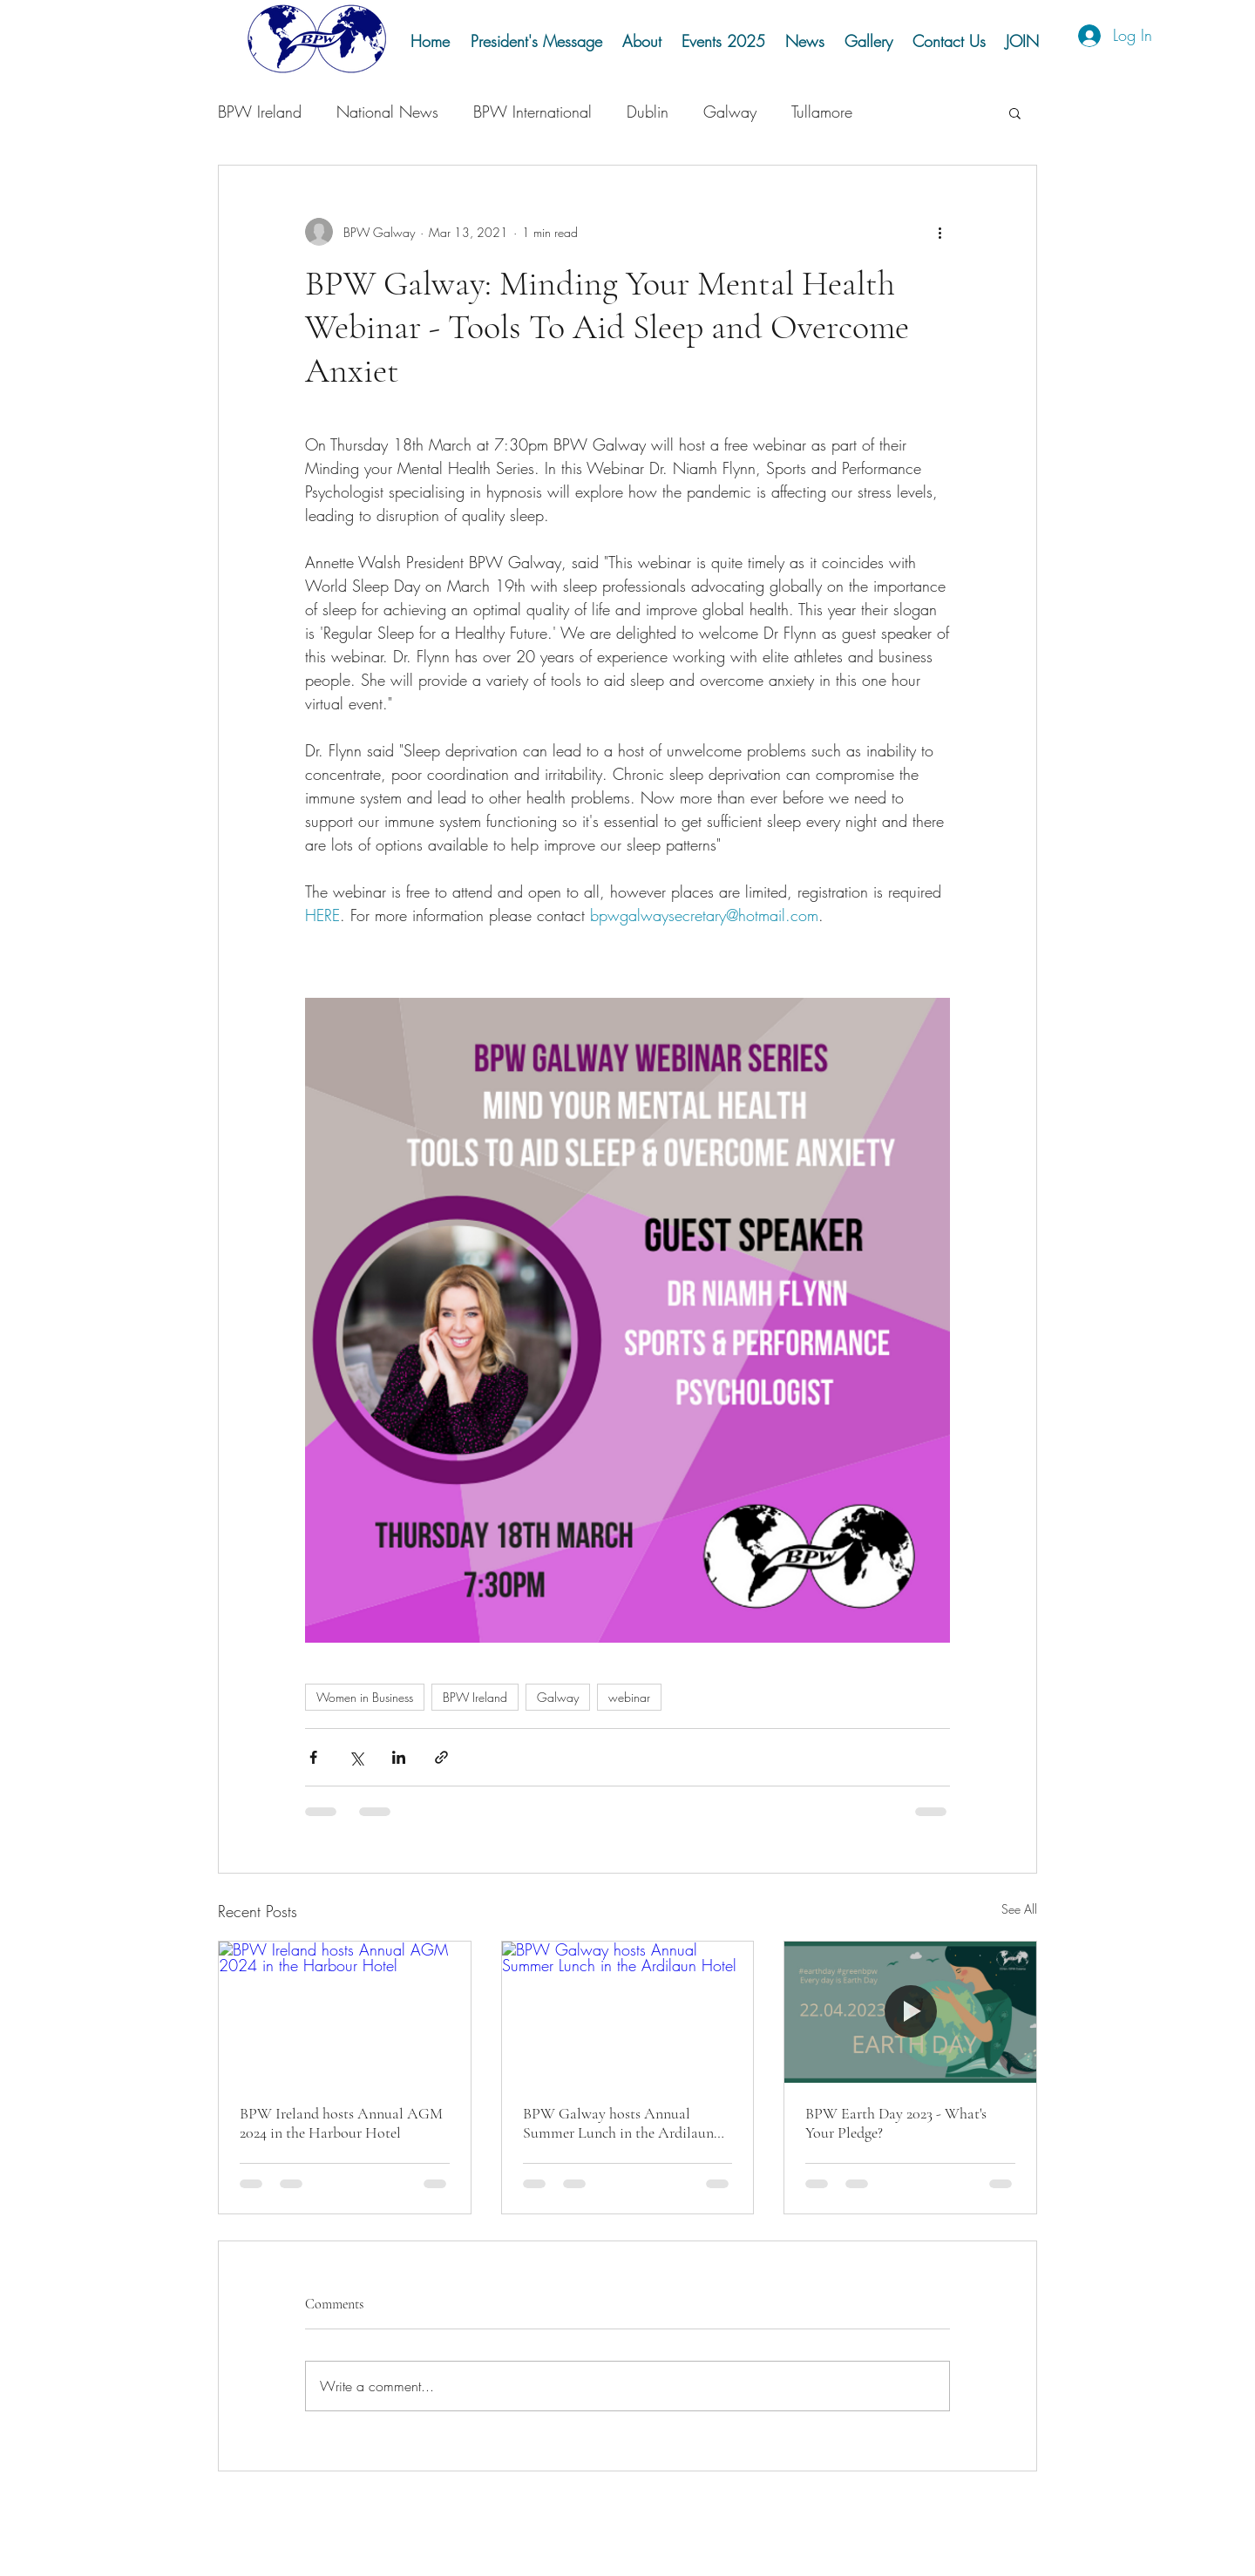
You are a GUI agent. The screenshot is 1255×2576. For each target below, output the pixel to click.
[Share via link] (441, 1757)
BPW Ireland (260, 111)
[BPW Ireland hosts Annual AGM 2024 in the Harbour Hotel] (345, 2012)
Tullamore (821, 111)
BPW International (532, 111)
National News (387, 111)
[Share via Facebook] (313, 1757)
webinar (629, 1697)
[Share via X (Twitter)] (356, 1757)
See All (1019, 1909)
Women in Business (364, 1697)
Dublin (647, 111)
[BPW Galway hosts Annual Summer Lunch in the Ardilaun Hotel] (628, 2012)
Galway (729, 111)
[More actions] (939, 231)
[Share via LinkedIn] (398, 1757)
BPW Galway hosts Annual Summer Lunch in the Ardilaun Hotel (618, 2123)
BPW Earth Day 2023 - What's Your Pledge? (896, 2123)
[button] (868, 41)
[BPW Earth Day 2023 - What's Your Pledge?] (910, 2012)
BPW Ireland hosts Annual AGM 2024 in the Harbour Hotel (341, 2123)
